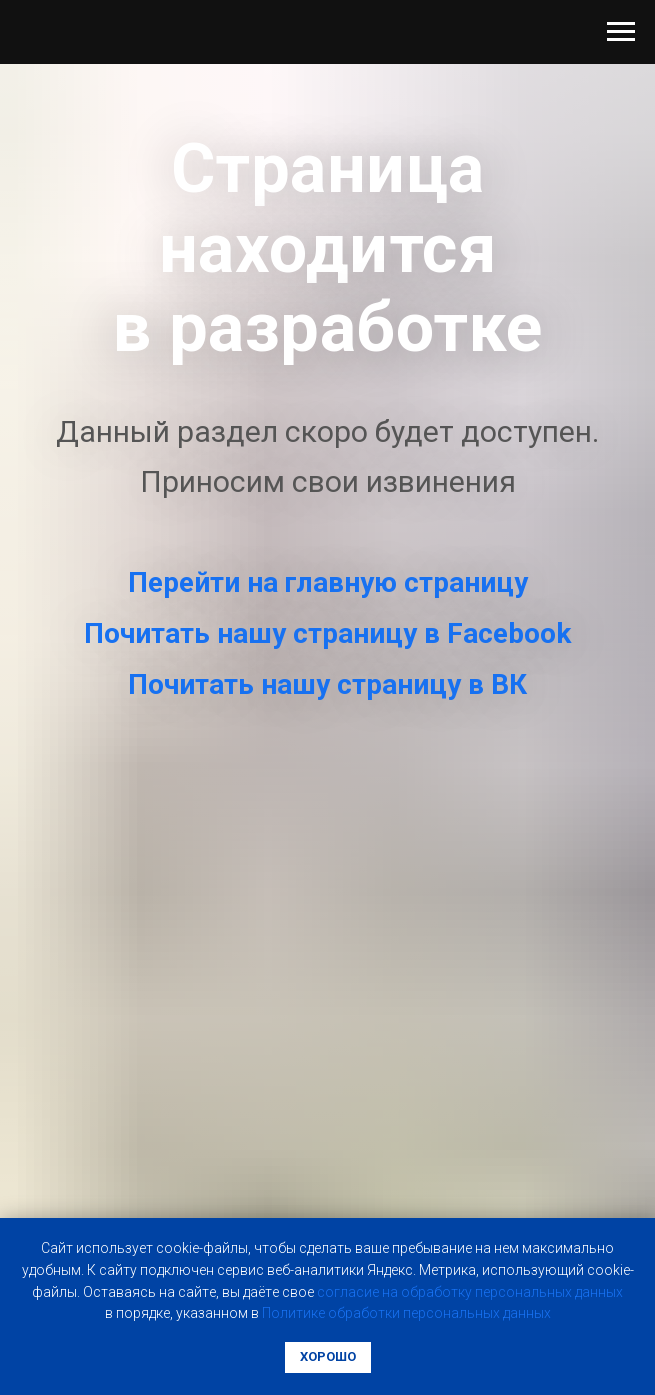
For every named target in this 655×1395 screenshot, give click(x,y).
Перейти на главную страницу (328, 582)
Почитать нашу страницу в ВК (327, 684)
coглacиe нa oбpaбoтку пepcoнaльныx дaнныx (470, 1292)
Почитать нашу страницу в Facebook (327, 633)
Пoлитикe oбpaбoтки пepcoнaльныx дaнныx (406, 1313)
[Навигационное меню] (621, 32)
